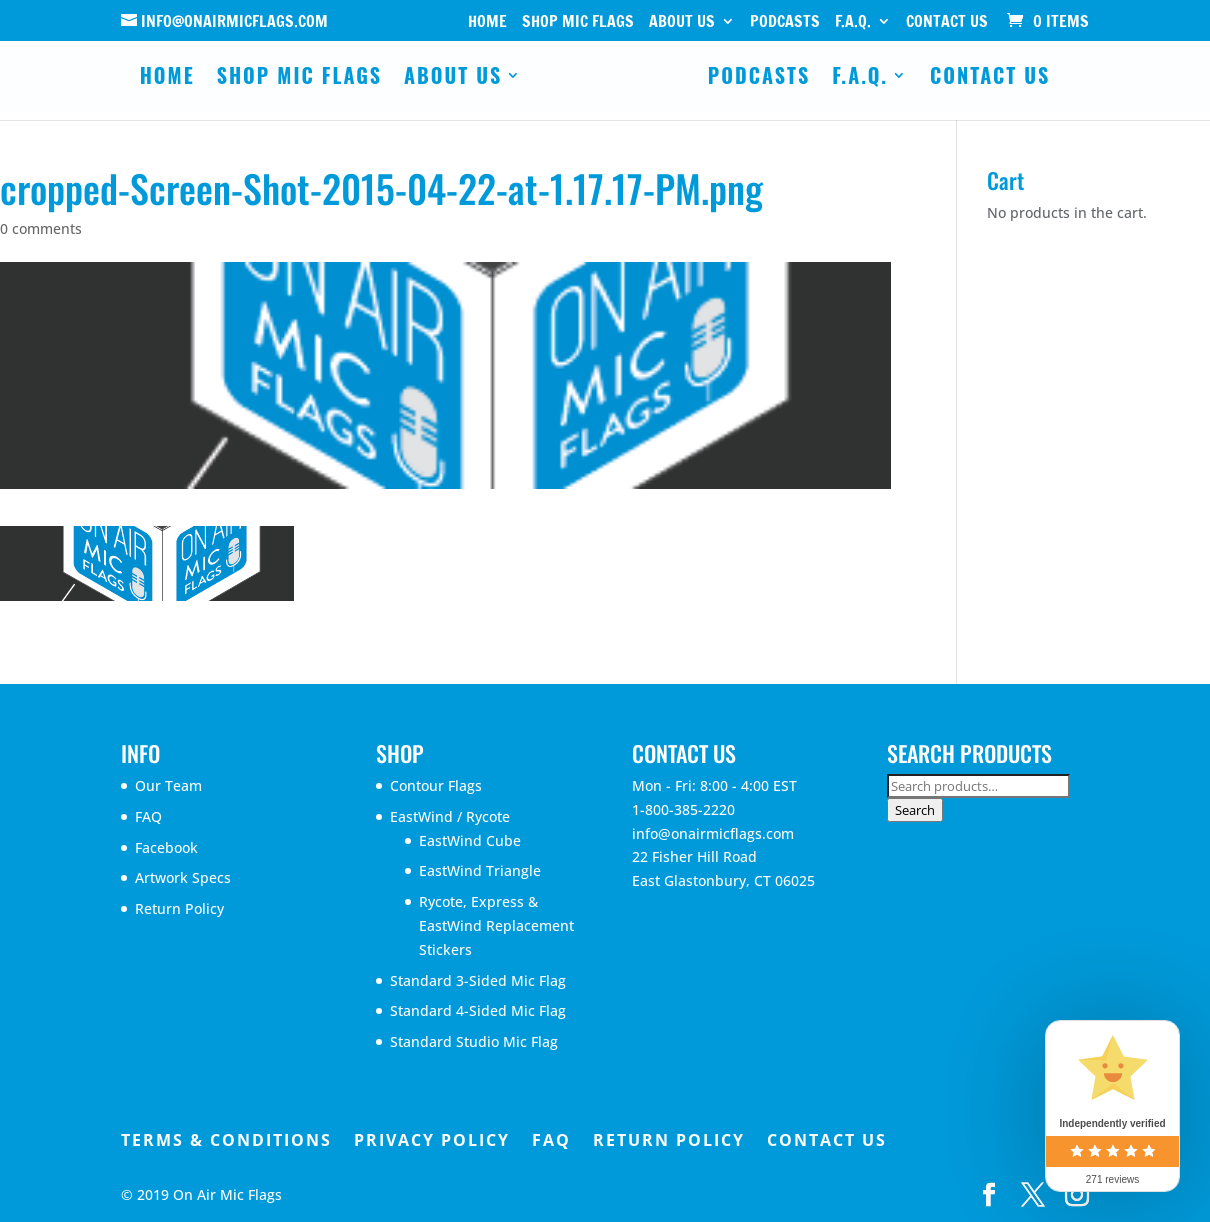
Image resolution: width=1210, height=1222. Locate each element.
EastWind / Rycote (450, 816)
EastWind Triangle (480, 870)
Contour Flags (436, 785)
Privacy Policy (432, 1140)
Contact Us (947, 22)
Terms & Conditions (226, 1140)
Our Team (168, 785)
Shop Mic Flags (578, 22)
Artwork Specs (183, 877)
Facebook (166, 847)
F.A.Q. (853, 22)
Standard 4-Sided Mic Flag (478, 1010)
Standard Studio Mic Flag (474, 1041)
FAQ (148, 816)
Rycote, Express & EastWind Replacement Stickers (496, 925)
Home (487, 22)
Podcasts (785, 22)
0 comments (41, 228)
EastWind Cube (470, 840)
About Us (682, 22)
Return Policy (179, 908)
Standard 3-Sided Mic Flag (478, 980)
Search (915, 810)
